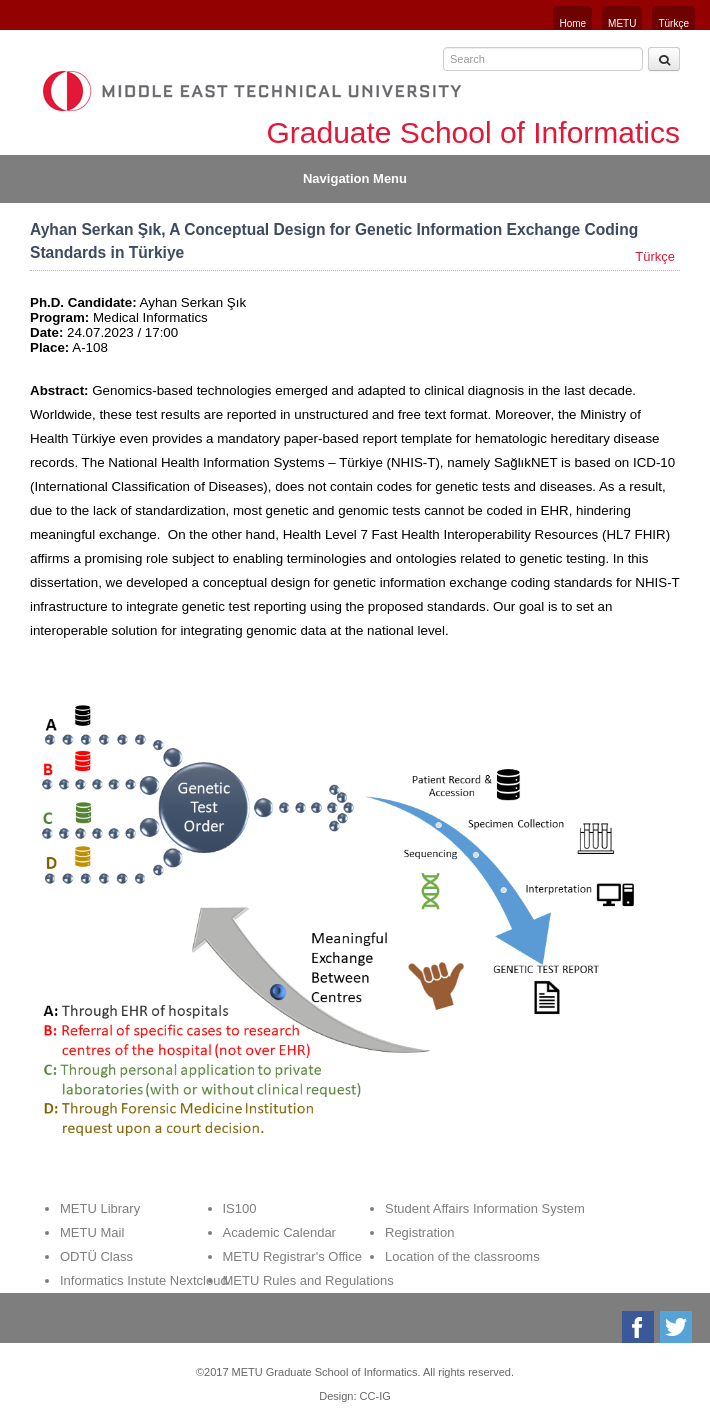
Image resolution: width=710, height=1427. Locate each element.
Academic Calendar (279, 1232)
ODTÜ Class (96, 1256)
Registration (419, 1232)
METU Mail (92, 1232)
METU (622, 23)
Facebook (639, 1327)
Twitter (677, 1327)
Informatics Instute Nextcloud (144, 1280)
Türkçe (673, 23)
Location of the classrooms (462, 1256)
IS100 (240, 1208)
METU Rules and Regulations (308, 1280)
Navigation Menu (355, 178)
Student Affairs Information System (485, 1208)
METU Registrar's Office (293, 1256)
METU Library (100, 1208)
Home (572, 23)
